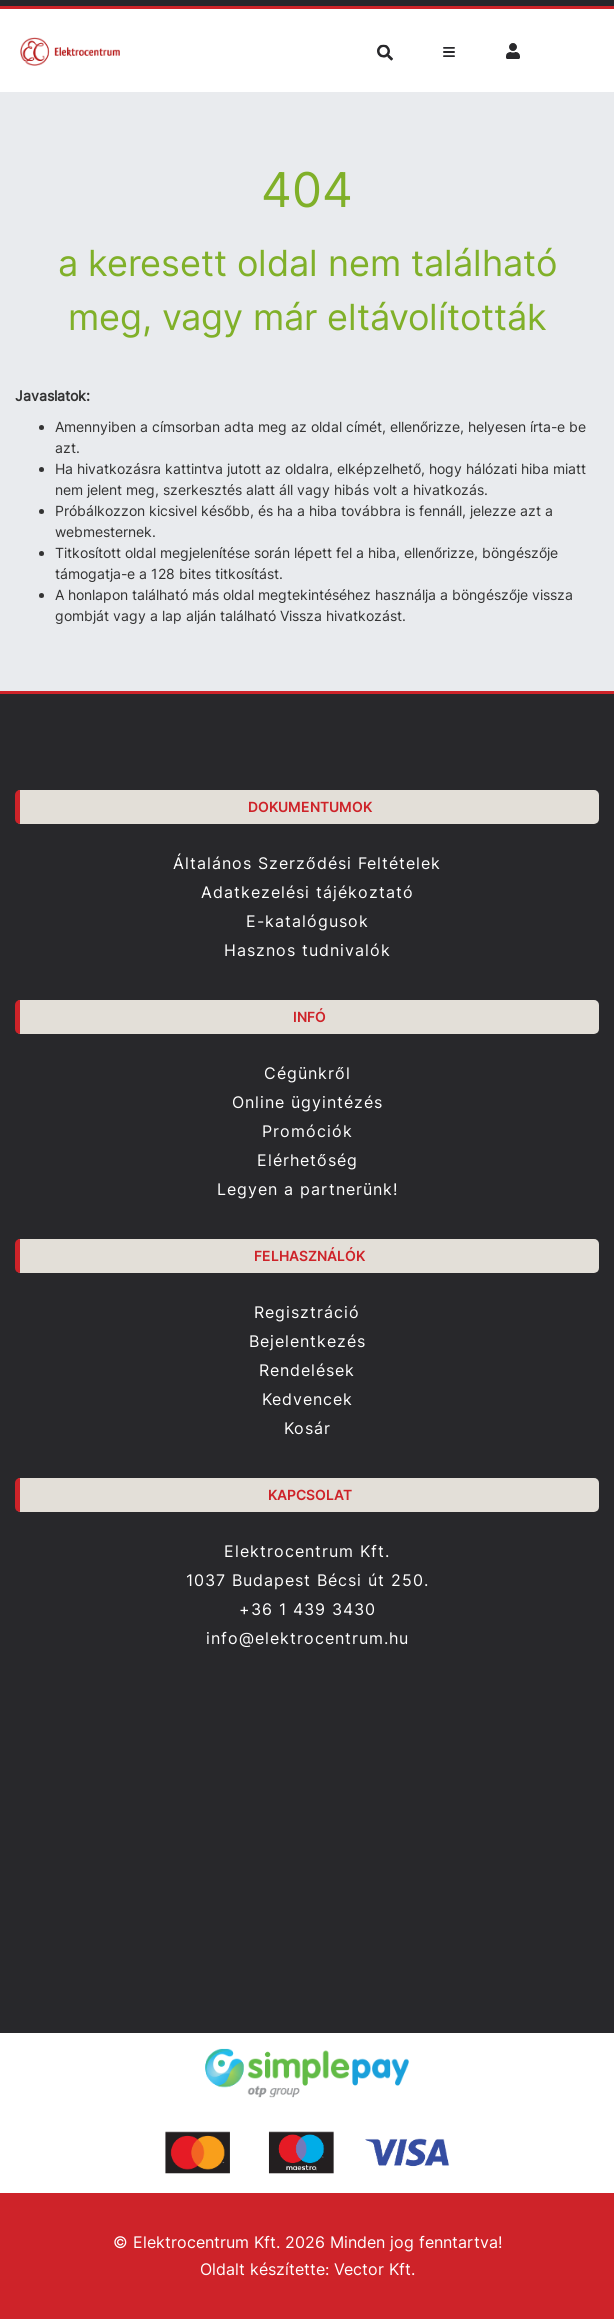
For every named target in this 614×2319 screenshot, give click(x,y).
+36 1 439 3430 (307, 1609)
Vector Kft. (374, 2269)
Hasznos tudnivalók (307, 950)
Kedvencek (307, 1399)
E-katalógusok (307, 921)
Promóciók (307, 1131)
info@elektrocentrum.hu (307, 1638)
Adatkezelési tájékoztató (307, 892)
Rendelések (307, 1370)
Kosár (307, 1428)
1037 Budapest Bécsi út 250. (307, 1580)
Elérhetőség (307, 1160)
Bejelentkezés (307, 1341)
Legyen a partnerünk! (307, 1189)
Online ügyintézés (307, 1102)
